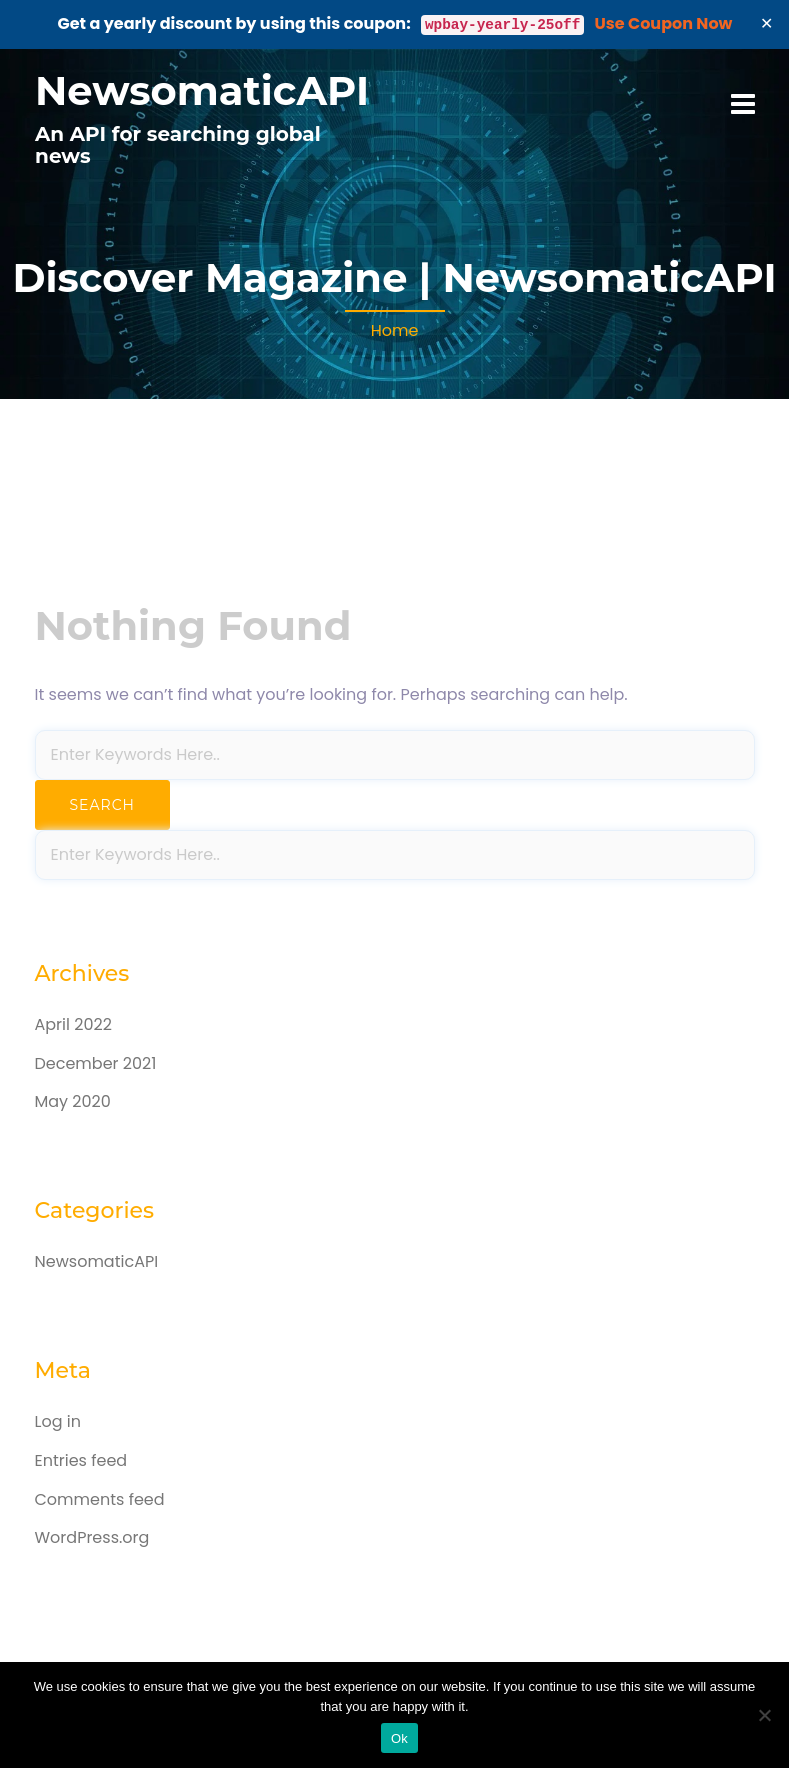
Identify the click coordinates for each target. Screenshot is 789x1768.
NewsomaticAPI (202, 90)
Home (395, 330)
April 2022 (73, 1024)
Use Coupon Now (664, 23)
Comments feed (100, 1499)
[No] (764, 1715)
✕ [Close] (767, 23)
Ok (399, 1738)
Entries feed (81, 1460)
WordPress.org (92, 1537)
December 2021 (96, 1063)
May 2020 (73, 1101)
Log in (58, 1421)
